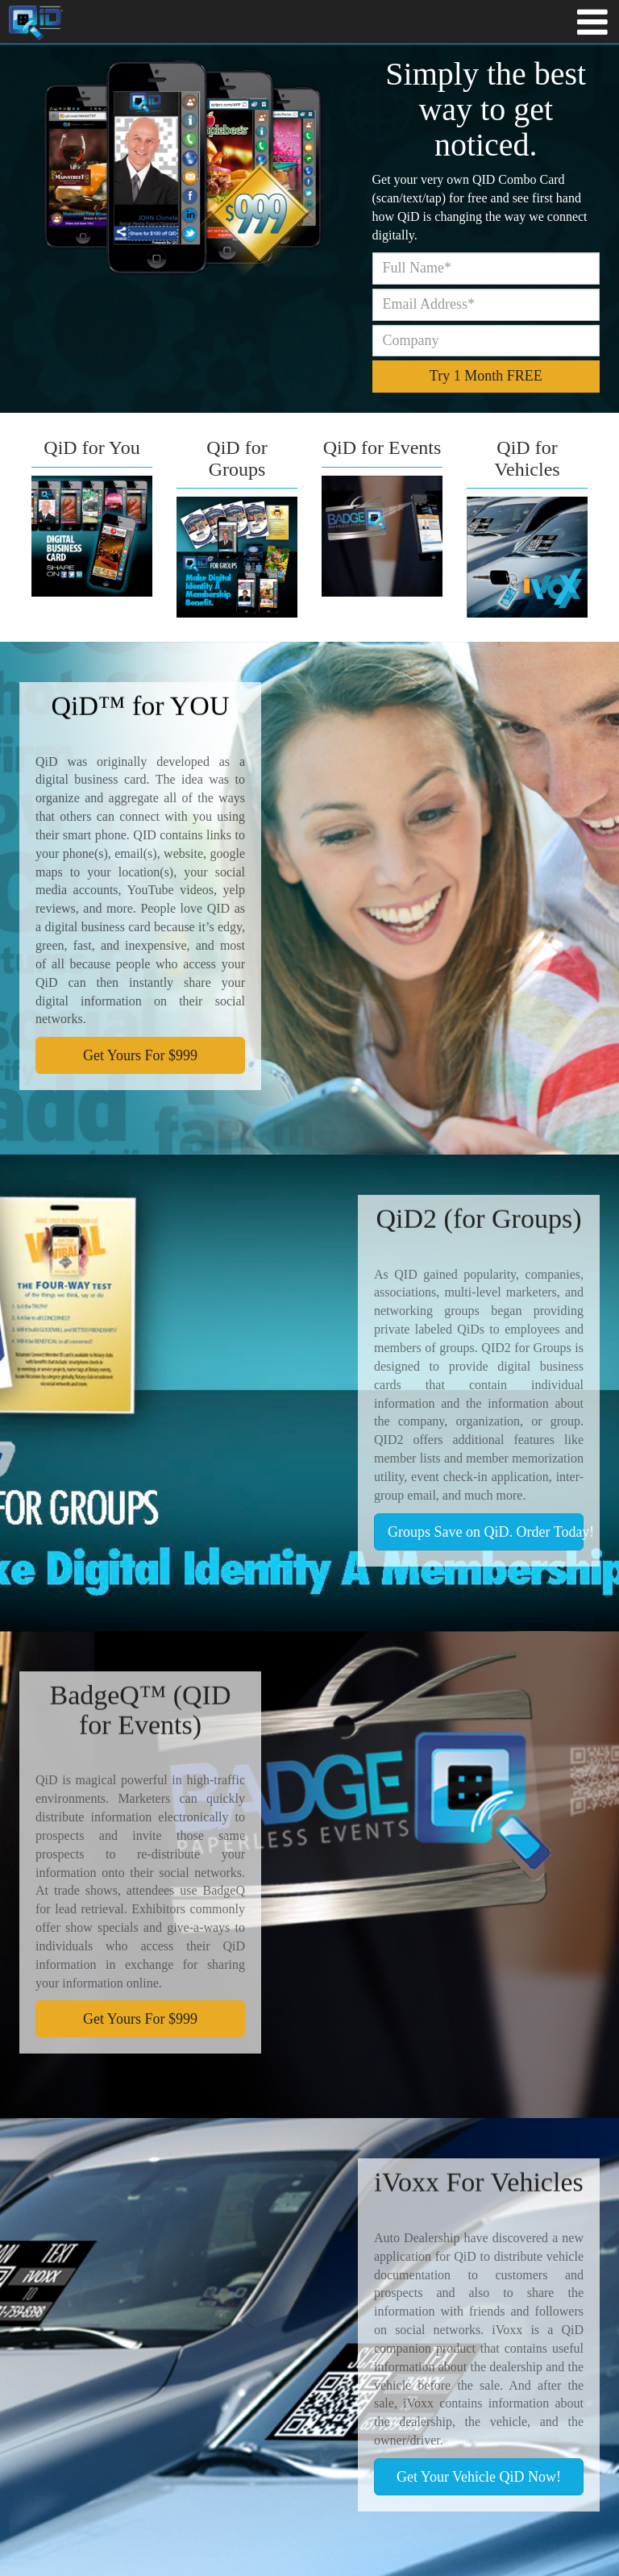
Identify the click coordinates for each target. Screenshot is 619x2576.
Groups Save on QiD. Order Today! (486, 1532)
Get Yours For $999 (140, 1055)
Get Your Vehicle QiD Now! (479, 2477)
